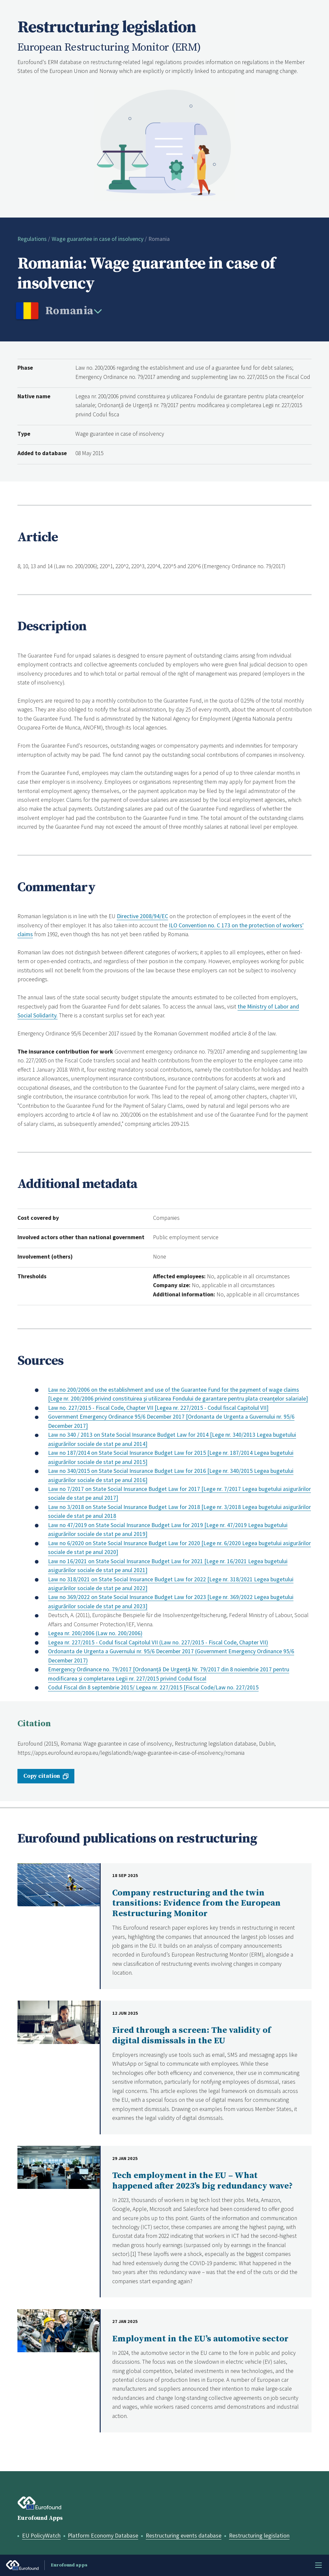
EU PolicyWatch (41, 2535)
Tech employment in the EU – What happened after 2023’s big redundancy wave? (202, 2181)
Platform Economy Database (103, 2535)
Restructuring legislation (259, 2535)
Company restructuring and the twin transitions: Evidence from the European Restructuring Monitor (196, 1903)
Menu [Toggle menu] (318, 2565)
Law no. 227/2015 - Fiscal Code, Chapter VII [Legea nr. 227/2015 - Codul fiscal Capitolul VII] (158, 1407)
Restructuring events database (183, 2535)
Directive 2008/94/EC (142, 916)
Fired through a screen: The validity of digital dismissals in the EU (191, 2035)
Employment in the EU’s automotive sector (200, 2338)
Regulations (32, 239)
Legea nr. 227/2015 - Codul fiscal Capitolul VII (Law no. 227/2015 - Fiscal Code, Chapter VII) (158, 1642)
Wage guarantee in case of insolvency (97, 239)
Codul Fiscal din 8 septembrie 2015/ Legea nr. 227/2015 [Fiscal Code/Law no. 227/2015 (153, 1687)
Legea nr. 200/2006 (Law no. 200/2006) (95, 1633)
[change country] (73, 311)
